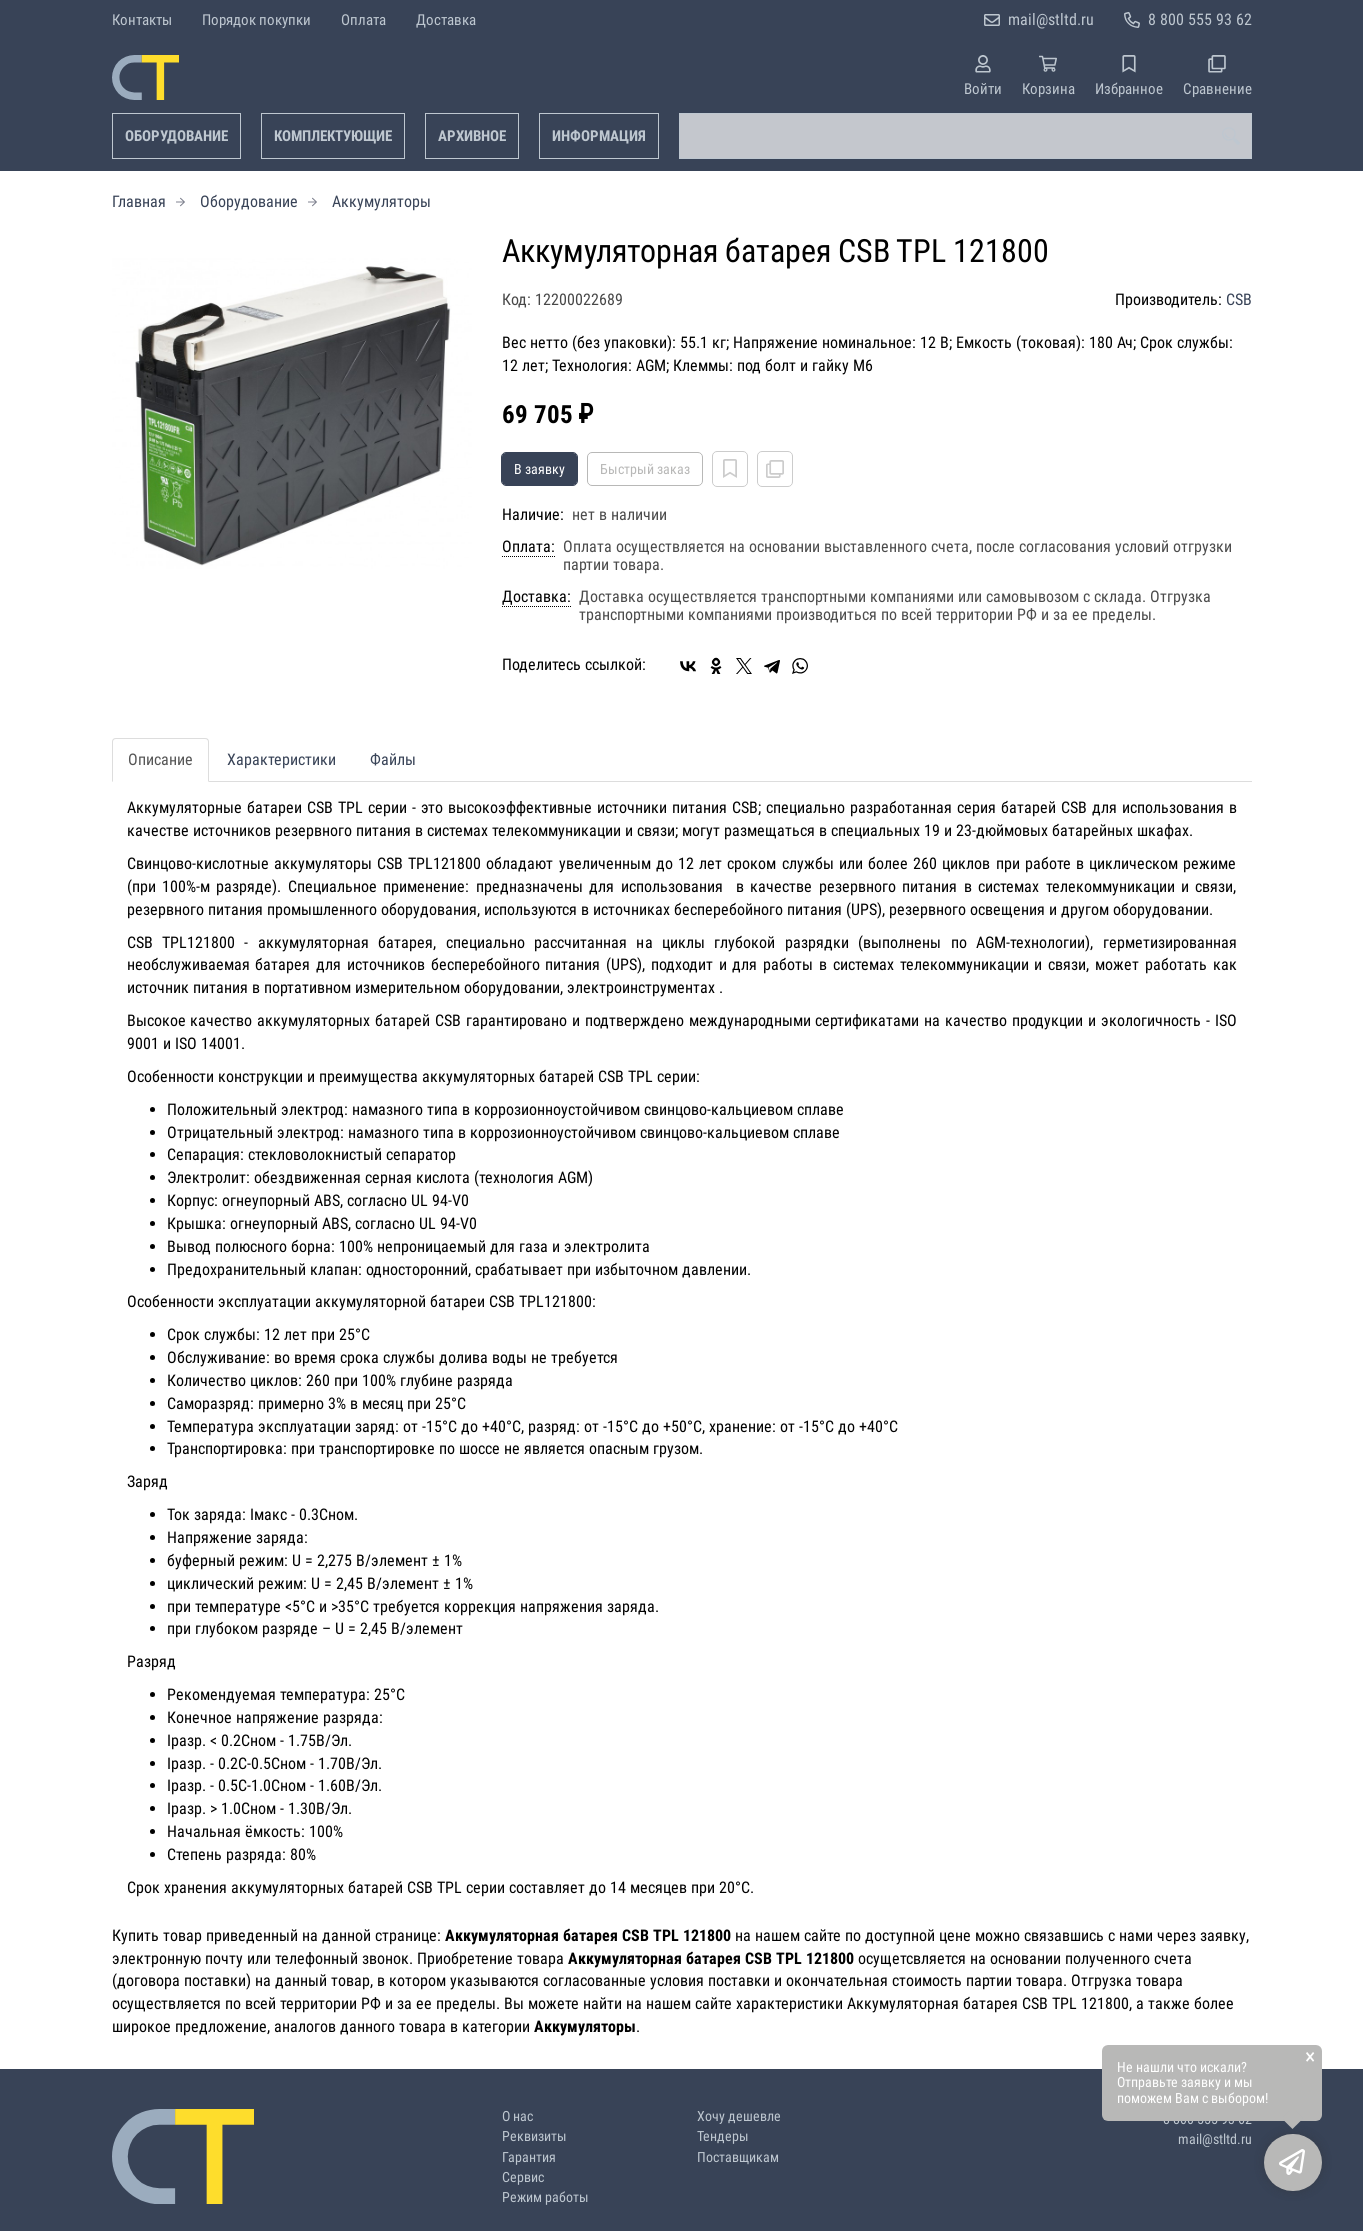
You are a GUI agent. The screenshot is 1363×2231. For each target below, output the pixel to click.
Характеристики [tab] (281, 759)
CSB (1239, 299)
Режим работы (545, 2197)
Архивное (472, 136)
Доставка (446, 20)
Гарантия (529, 2157)
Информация (599, 136)
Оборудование (176, 136)
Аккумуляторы (381, 201)
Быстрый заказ (645, 469)
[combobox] (965, 136)
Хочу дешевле (739, 2116)
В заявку (539, 469)
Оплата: (528, 547)
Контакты (142, 20)
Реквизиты (534, 2136)
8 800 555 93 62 (1200, 19)
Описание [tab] (160, 759)
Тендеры (723, 2136)
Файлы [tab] (393, 759)
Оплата (363, 20)
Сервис (523, 2177)
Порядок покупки (256, 20)
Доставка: (536, 597)
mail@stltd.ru (1051, 19)
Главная (139, 201)
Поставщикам (738, 2157)
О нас (517, 2116)
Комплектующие (333, 136)
